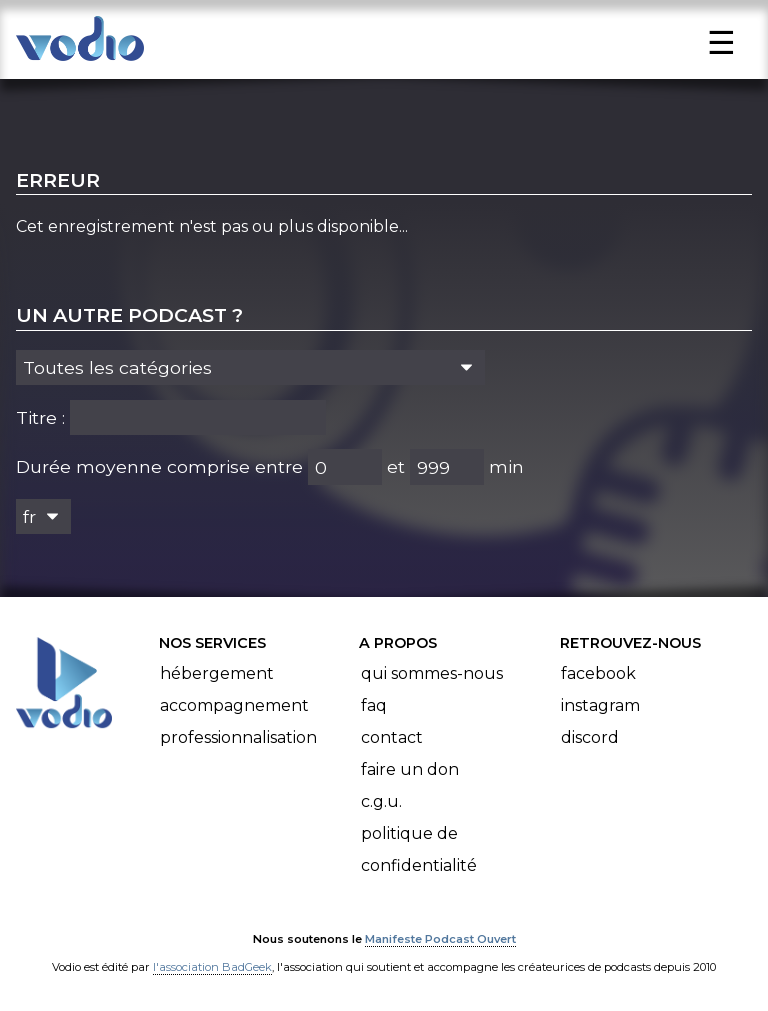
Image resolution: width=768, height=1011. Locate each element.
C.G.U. (381, 801)
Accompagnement (234, 705)
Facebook (598, 673)
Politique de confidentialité (419, 849)
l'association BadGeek (212, 967)
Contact (392, 737)
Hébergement (217, 673)
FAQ (374, 705)
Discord (590, 737)
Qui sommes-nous (432, 673)
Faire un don (410, 769)
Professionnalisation (238, 737)
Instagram (600, 705)
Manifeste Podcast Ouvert (440, 939)
